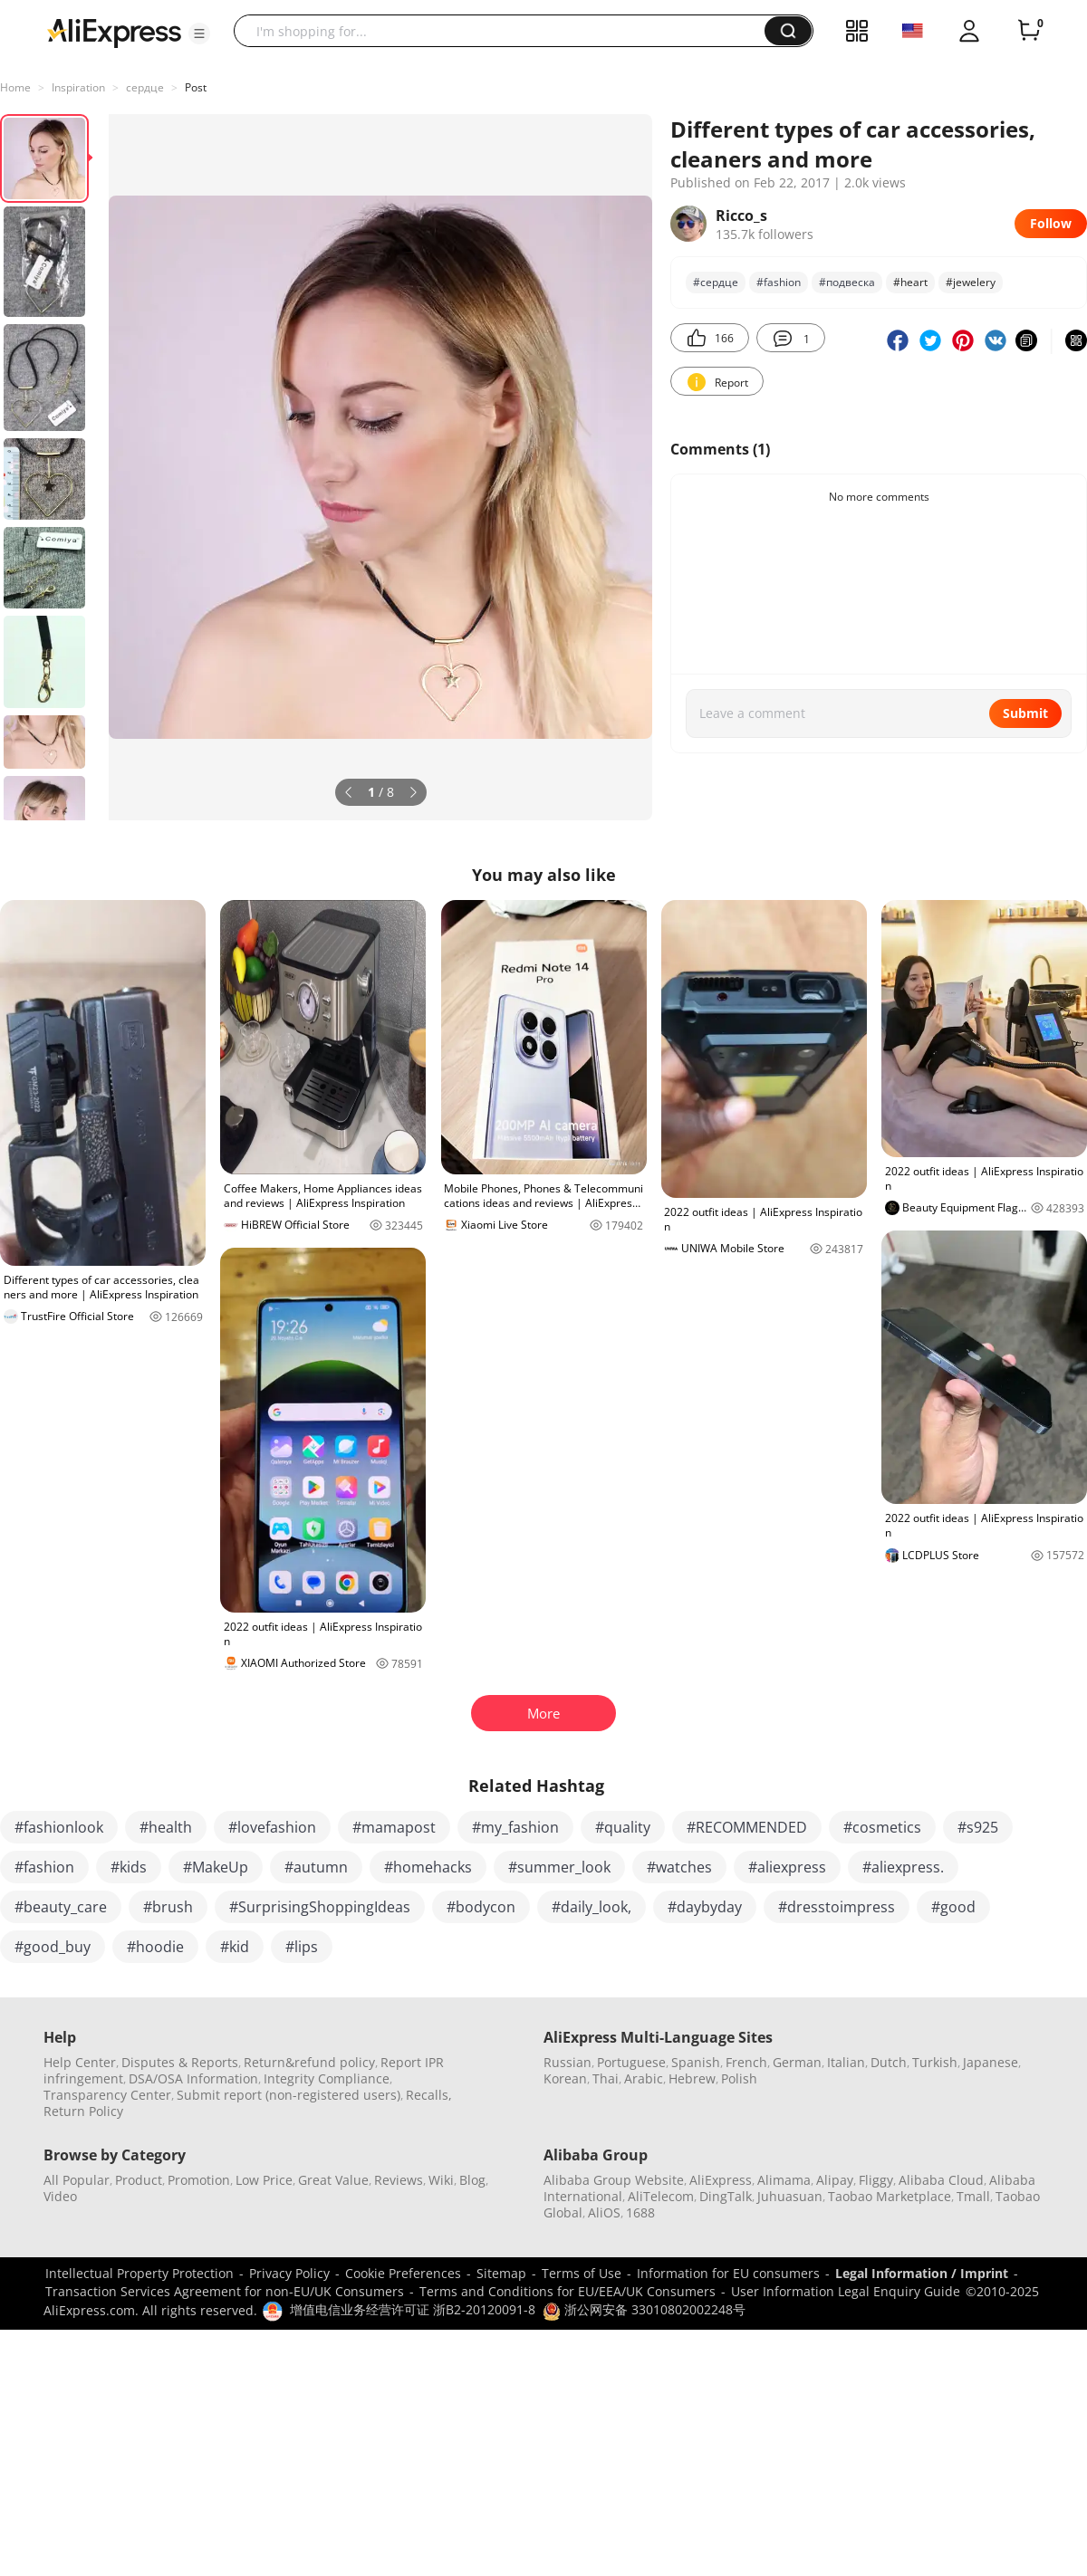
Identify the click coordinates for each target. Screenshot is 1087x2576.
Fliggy (876, 2179)
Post (196, 87)
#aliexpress (787, 1867)
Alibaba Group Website (614, 2179)
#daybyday (705, 1907)
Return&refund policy (309, 2062)
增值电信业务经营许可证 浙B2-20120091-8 (412, 2309)
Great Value (333, 2179)
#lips (301, 1947)
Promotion (199, 2179)
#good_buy (52, 1947)
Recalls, (429, 2094)
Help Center (79, 2062)
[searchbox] (506, 30)
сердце (145, 87)
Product (138, 2179)
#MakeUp (215, 1867)
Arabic (643, 2078)
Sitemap (501, 2273)
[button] (199, 33)
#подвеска (847, 282)
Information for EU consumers (728, 2273)
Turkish (934, 2062)
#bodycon (481, 1907)
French (746, 2062)
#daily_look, (591, 1907)
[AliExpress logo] (114, 32)
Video (60, 2196)
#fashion (778, 282)
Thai (605, 2078)
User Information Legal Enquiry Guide (845, 2291)
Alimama (784, 2179)
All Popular (76, 2179)
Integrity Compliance (327, 2078)
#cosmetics (882, 1827)
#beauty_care (60, 1907)
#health (165, 1827)
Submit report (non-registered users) (288, 2094)
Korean (565, 2078)
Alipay (834, 2179)
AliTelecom (661, 2196)
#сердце (715, 282)
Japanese (990, 2062)
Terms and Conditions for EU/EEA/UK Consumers (567, 2291)
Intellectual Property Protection (139, 2273)
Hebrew (692, 2078)
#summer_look (559, 1867)
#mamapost (394, 1827)
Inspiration (78, 87)
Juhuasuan (789, 2196)
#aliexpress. (903, 1867)
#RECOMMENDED (747, 1827)
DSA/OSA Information (193, 2078)
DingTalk (725, 2196)
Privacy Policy (289, 2273)
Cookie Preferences (403, 2273)
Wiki (441, 2179)
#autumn (316, 1867)
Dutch (889, 2062)
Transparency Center (107, 2094)
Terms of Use (581, 2273)
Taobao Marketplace (889, 2196)
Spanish (695, 2062)
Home (15, 87)
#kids (129, 1867)
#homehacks (428, 1867)
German (797, 2062)
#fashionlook (58, 1827)
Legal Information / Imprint (921, 2273)
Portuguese (631, 2062)
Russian (568, 2062)
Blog (472, 2179)
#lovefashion (272, 1827)
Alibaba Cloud (941, 2179)
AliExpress (720, 2179)
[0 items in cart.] (1029, 30)
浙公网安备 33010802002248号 (644, 2309)
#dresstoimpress (836, 1907)
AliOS (604, 2212)
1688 (640, 2212)
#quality (622, 1827)
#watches (679, 1867)
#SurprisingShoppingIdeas (319, 1907)
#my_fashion (515, 1827)
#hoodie (155, 1947)
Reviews (398, 2179)
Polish (739, 2078)
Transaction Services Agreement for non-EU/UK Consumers (224, 2291)
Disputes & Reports (179, 2062)
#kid (234, 1947)
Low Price (264, 2179)
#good (953, 1907)
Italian (846, 2062)
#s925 (977, 1827)
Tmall (973, 2196)
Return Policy (83, 2111)
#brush (168, 1907)
